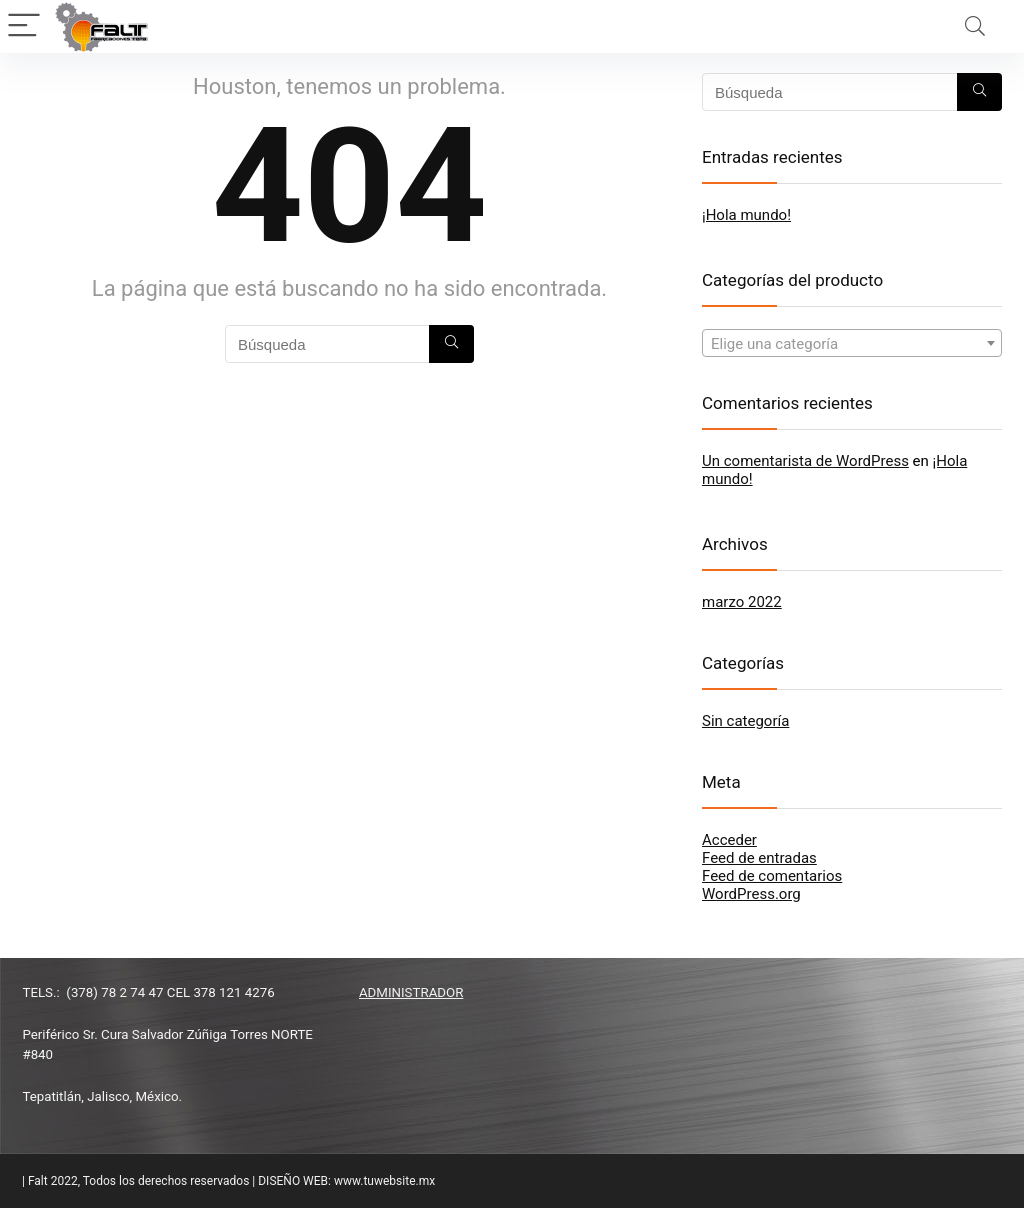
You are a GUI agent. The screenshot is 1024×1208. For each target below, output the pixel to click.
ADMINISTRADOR (411, 992)
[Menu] (24, 26)
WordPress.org (751, 894)
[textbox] (852, 344)
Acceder (729, 840)
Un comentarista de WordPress (805, 461)
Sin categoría (745, 721)
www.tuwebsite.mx (384, 1181)
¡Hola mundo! (746, 215)
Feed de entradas (759, 858)
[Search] (975, 26)
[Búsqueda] (451, 344)
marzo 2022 (742, 602)
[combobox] (852, 343)
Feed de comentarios (772, 876)
